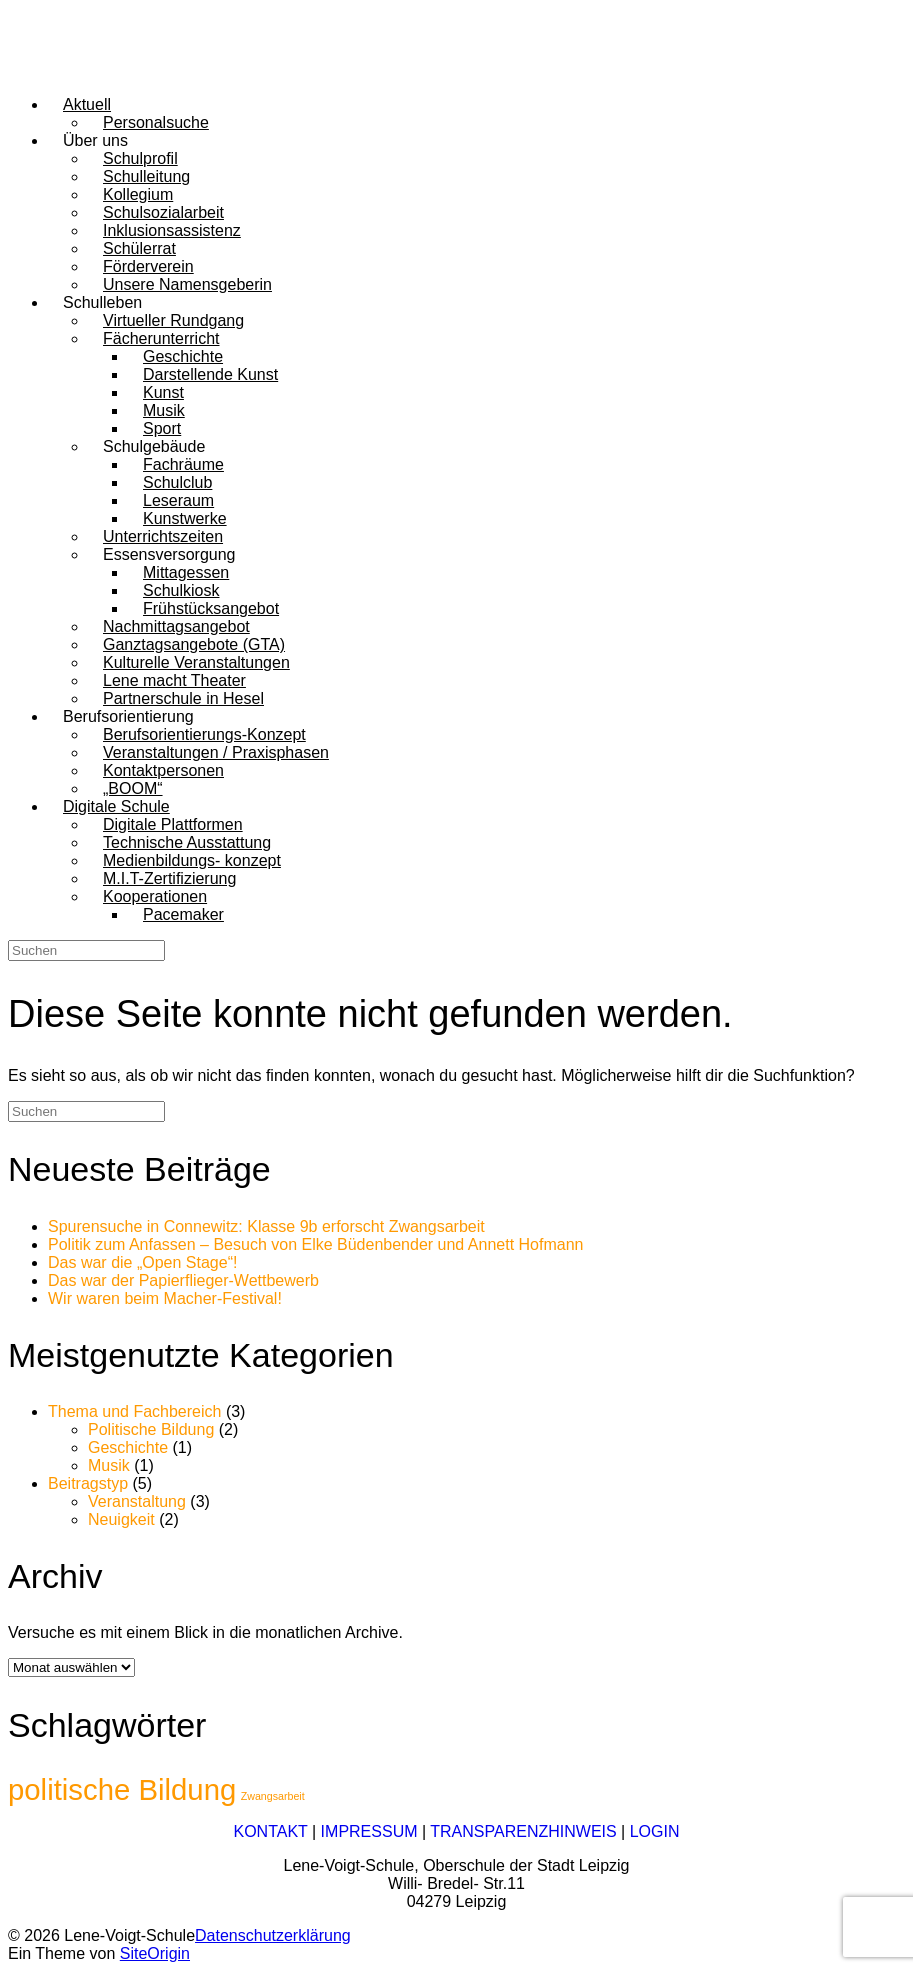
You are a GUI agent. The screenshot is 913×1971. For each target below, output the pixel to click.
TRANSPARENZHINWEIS (523, 1831)
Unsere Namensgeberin (187, 284)
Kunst (163, 392)
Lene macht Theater (174, 680)
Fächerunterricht (161, 338)
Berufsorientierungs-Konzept (204, 734)
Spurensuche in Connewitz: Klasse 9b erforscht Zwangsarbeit (266, 1226)
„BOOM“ (133, 788)
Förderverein (148, 266)
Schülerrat (139, 248)
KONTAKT (270, 1831)
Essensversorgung (169, 554)
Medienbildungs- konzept (192, 860)
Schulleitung (146, 176)
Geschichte (183, 356)
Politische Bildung (151, 1429)
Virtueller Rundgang (173, 320)
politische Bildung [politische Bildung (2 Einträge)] (122, 1789)
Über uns (95, 140)
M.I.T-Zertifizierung (169, 878)
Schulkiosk (181, 590)
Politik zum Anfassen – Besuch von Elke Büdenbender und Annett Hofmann (315, 1244)
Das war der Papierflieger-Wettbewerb (183, 1280)
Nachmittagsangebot (176, 626)
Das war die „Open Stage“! (142, 1262)
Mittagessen (186, 572)
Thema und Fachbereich (134, 1411)
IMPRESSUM (369, 1831)
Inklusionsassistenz (172, 230)
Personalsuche (156, 122)
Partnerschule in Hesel (183, 698)
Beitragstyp (88, 1483)
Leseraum (178, 500)
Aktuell (87, 104)
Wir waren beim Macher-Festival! (165, 1298)
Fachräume (183, 464)
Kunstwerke (185, 518)
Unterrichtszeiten (163, 536)
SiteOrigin (155, 1953)
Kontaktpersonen (163, 770)
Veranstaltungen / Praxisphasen (216, 752)
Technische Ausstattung (187, 842)
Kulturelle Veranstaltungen (196, 662)
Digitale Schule (116, 806)
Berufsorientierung (128, 716)
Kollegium (138, 194)
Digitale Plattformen (173, 824)
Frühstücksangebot (211, 608)
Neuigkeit (121, 1519)
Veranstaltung (137, 1501)
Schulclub (177, 482)
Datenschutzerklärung (273, 1935)
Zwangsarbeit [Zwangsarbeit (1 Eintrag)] (273, 1796)
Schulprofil (140, 158)
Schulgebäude (154, 446)
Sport (162, 428)
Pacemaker (183, 914)
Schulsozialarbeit (163, 212)
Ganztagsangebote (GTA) (194, 644)
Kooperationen (155, 896)
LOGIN (655, 1831)
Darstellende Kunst (210, 374)
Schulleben (102, 302)
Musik (164, 410)
